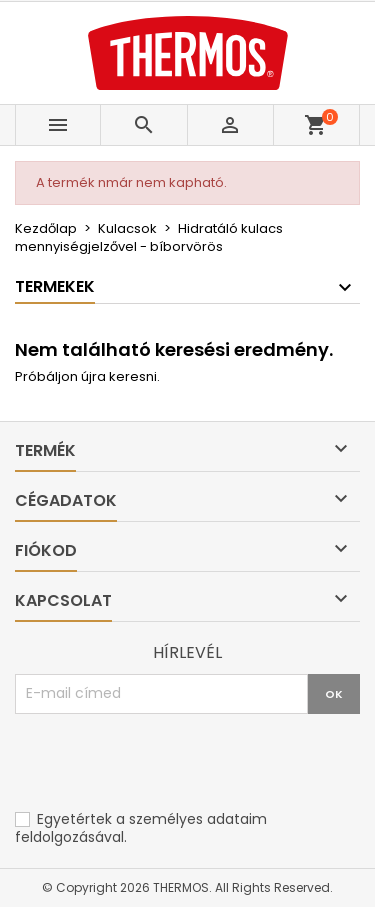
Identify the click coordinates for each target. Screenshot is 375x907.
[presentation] (167, 763)
